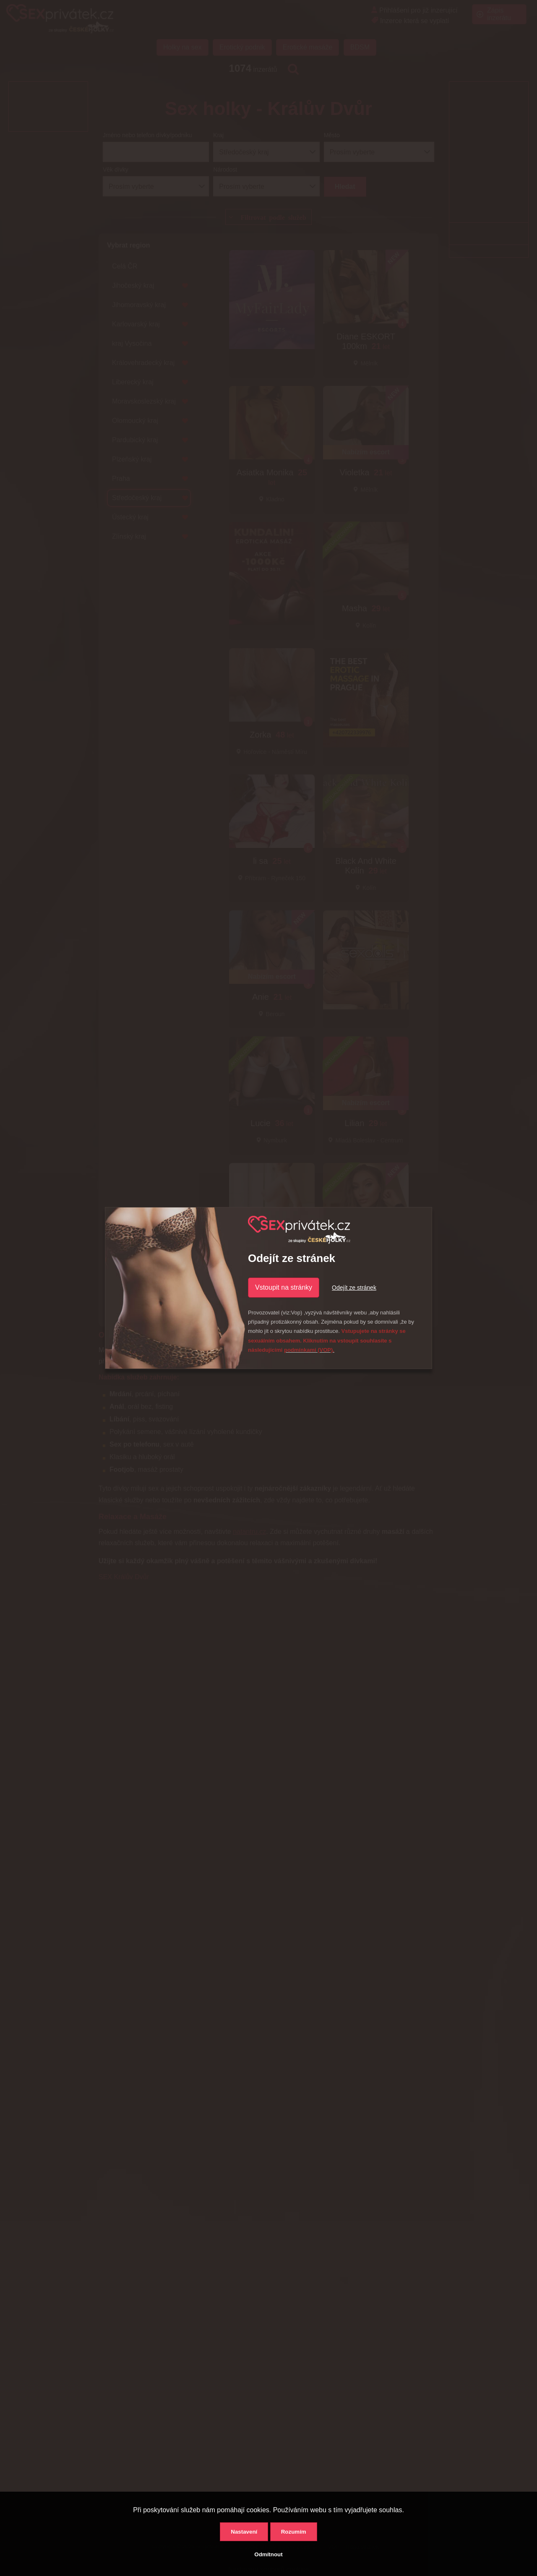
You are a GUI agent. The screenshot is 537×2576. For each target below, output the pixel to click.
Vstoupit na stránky (283, 1287)
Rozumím (293, 2532)
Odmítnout (268, 2554)
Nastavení (244, 2532)
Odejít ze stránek (354, 1287)
